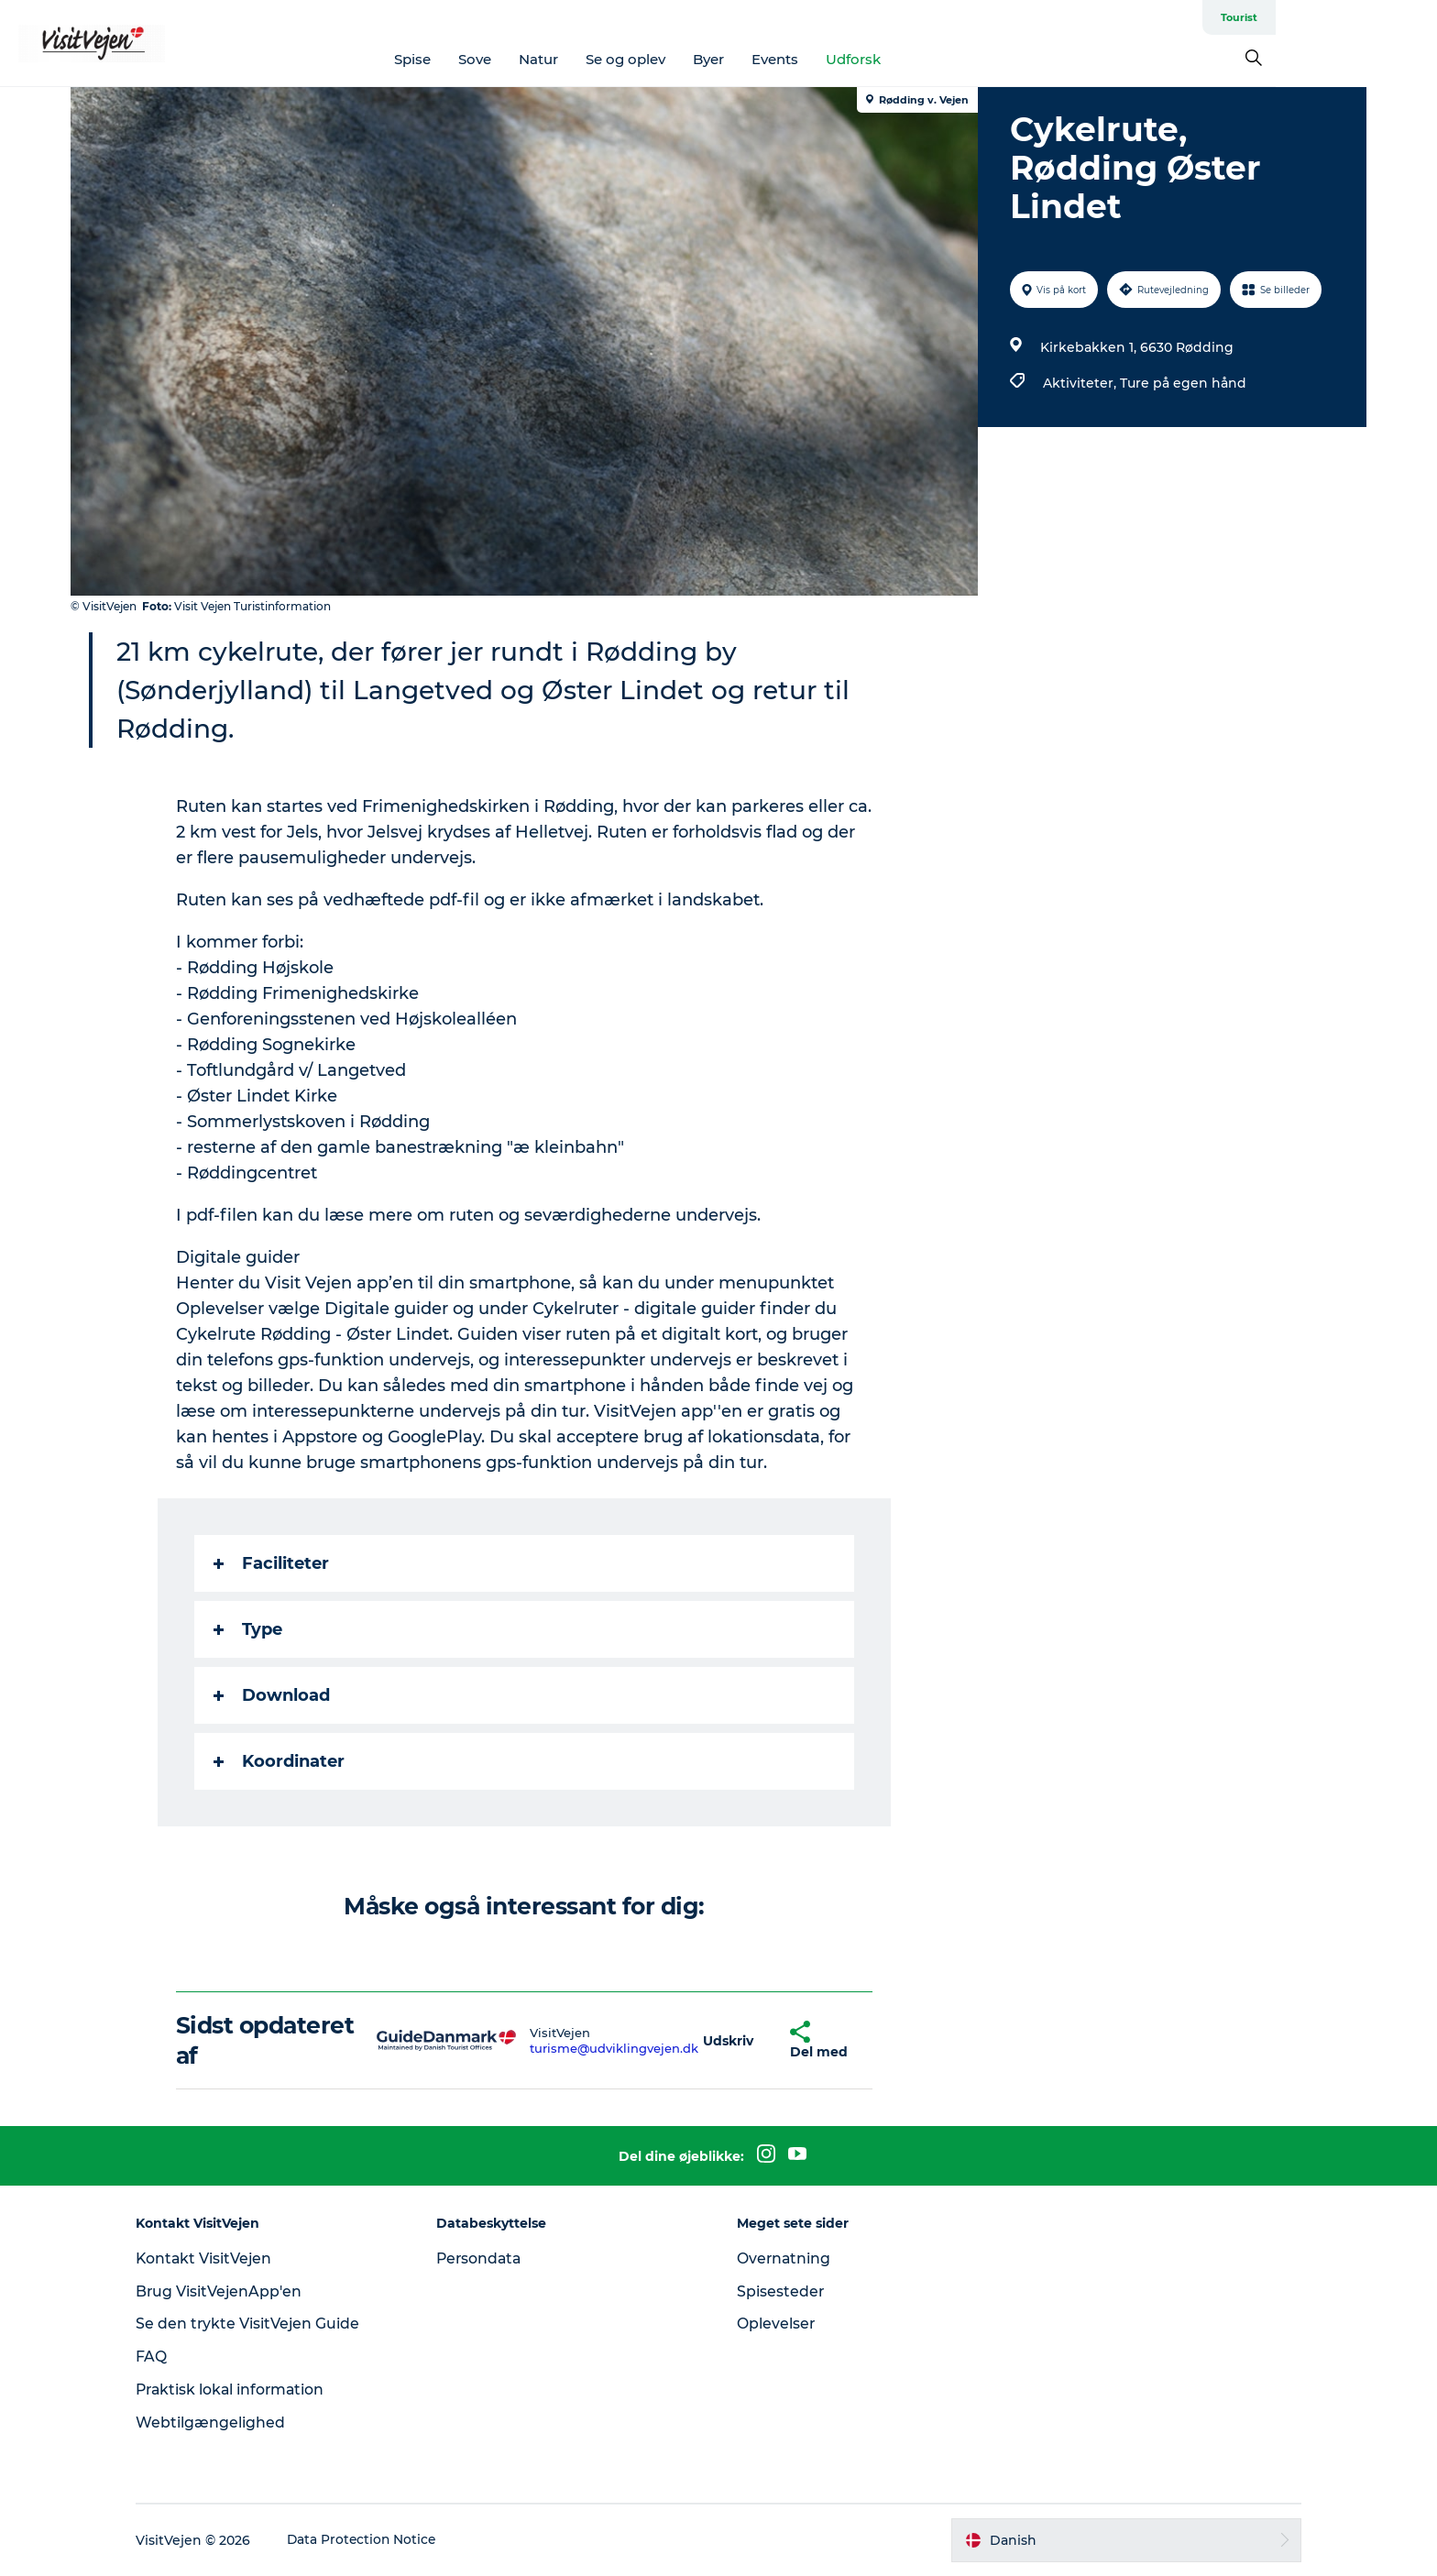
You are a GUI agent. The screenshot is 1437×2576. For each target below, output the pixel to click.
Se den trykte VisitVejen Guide (263, 2323)
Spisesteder (781, 2291)
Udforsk (934, 59)
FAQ (165, 2356)
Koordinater (280, 1761)
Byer (790, 59)
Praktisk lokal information (247, 2389)
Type (248, 1629)
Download (272, 1695)
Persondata (488, 2258)
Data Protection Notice (378, 2540)
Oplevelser (776, 2323)
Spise (494, 59)
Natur (620, 59)
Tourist (1346, 17)
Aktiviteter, (1080, 383)
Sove (556, 59)
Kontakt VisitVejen (219, 2258)
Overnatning (784, 2258)
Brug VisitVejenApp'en (234, 2291)
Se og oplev (707, 59)
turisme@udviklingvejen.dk (614, 2048)
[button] (729, 2040)
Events (856, 59)
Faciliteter (272, 1563)
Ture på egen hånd (1182, 383)
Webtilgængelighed (225, 2422)
